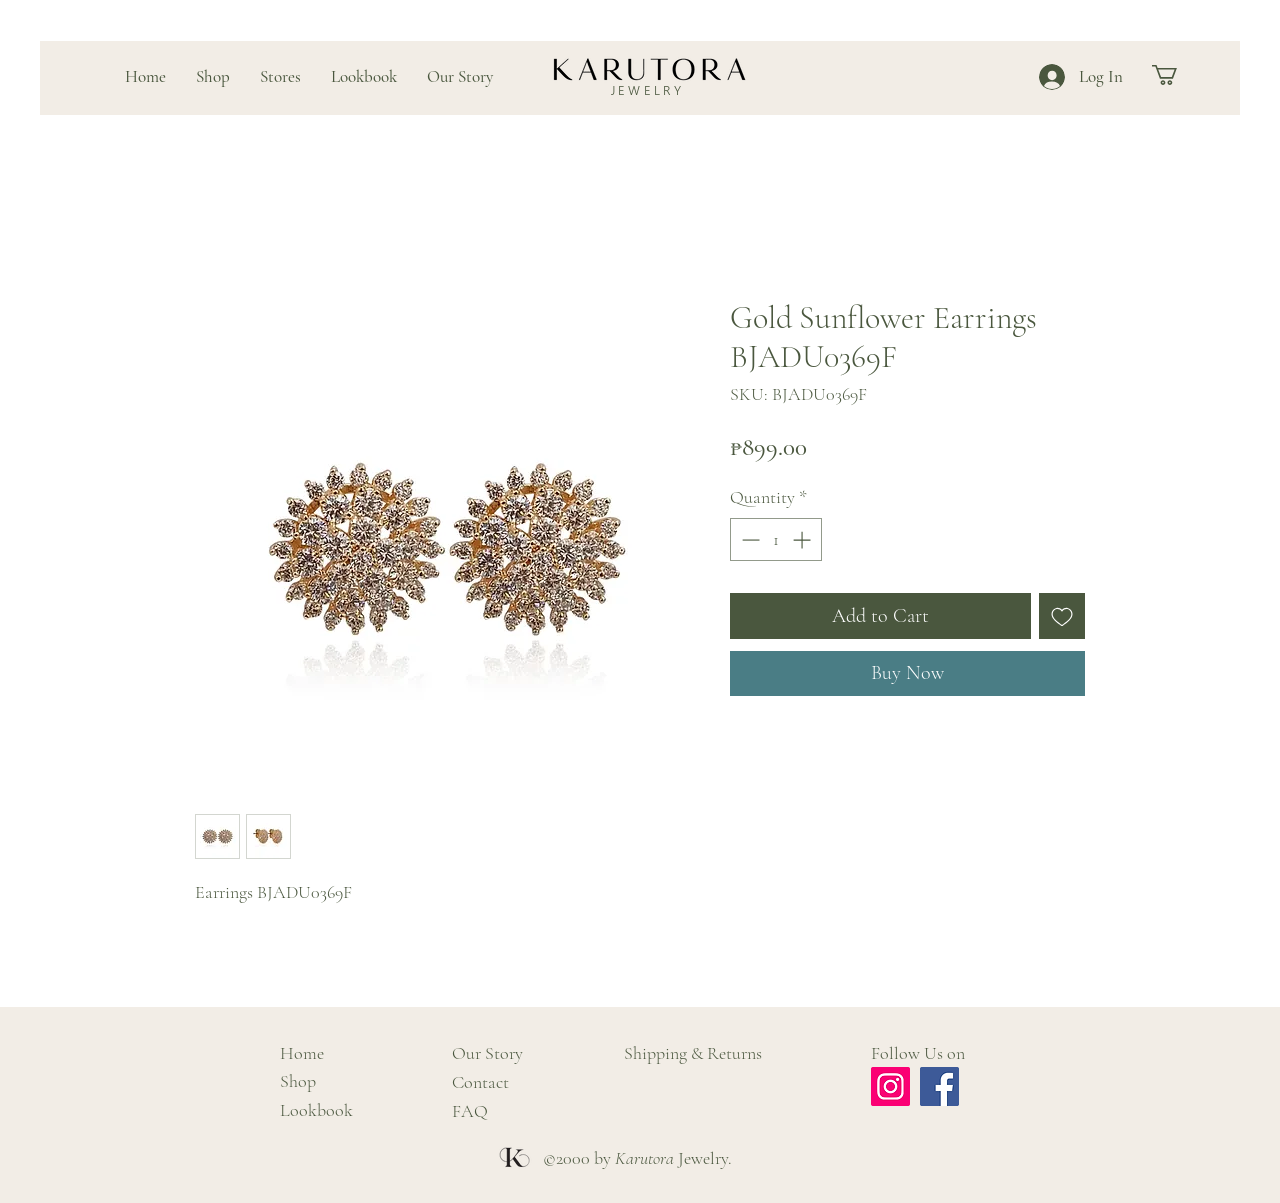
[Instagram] (890, 1086)
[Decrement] (748, 539)
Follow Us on (918, 1053)
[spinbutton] (776, 539)
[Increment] (803, 539)
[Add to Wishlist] (1062, 616)
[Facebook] (939, 1086)
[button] (1176, 75)
